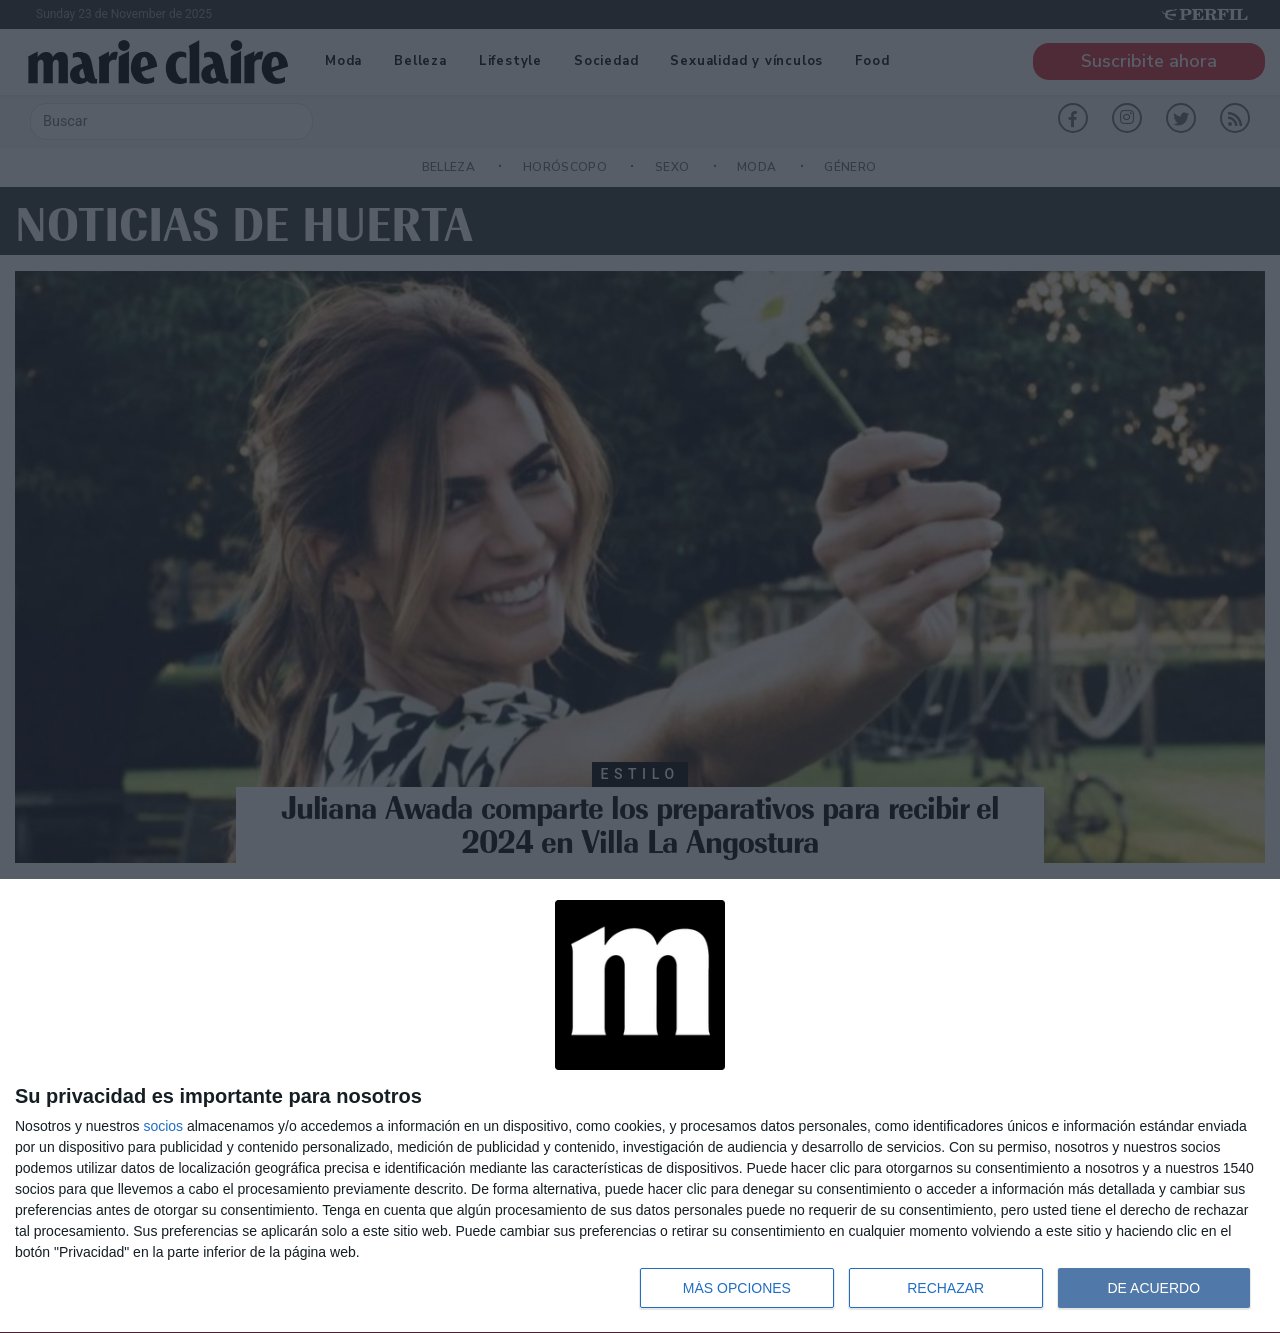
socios (163, 1126)
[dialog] (640, 1106)
